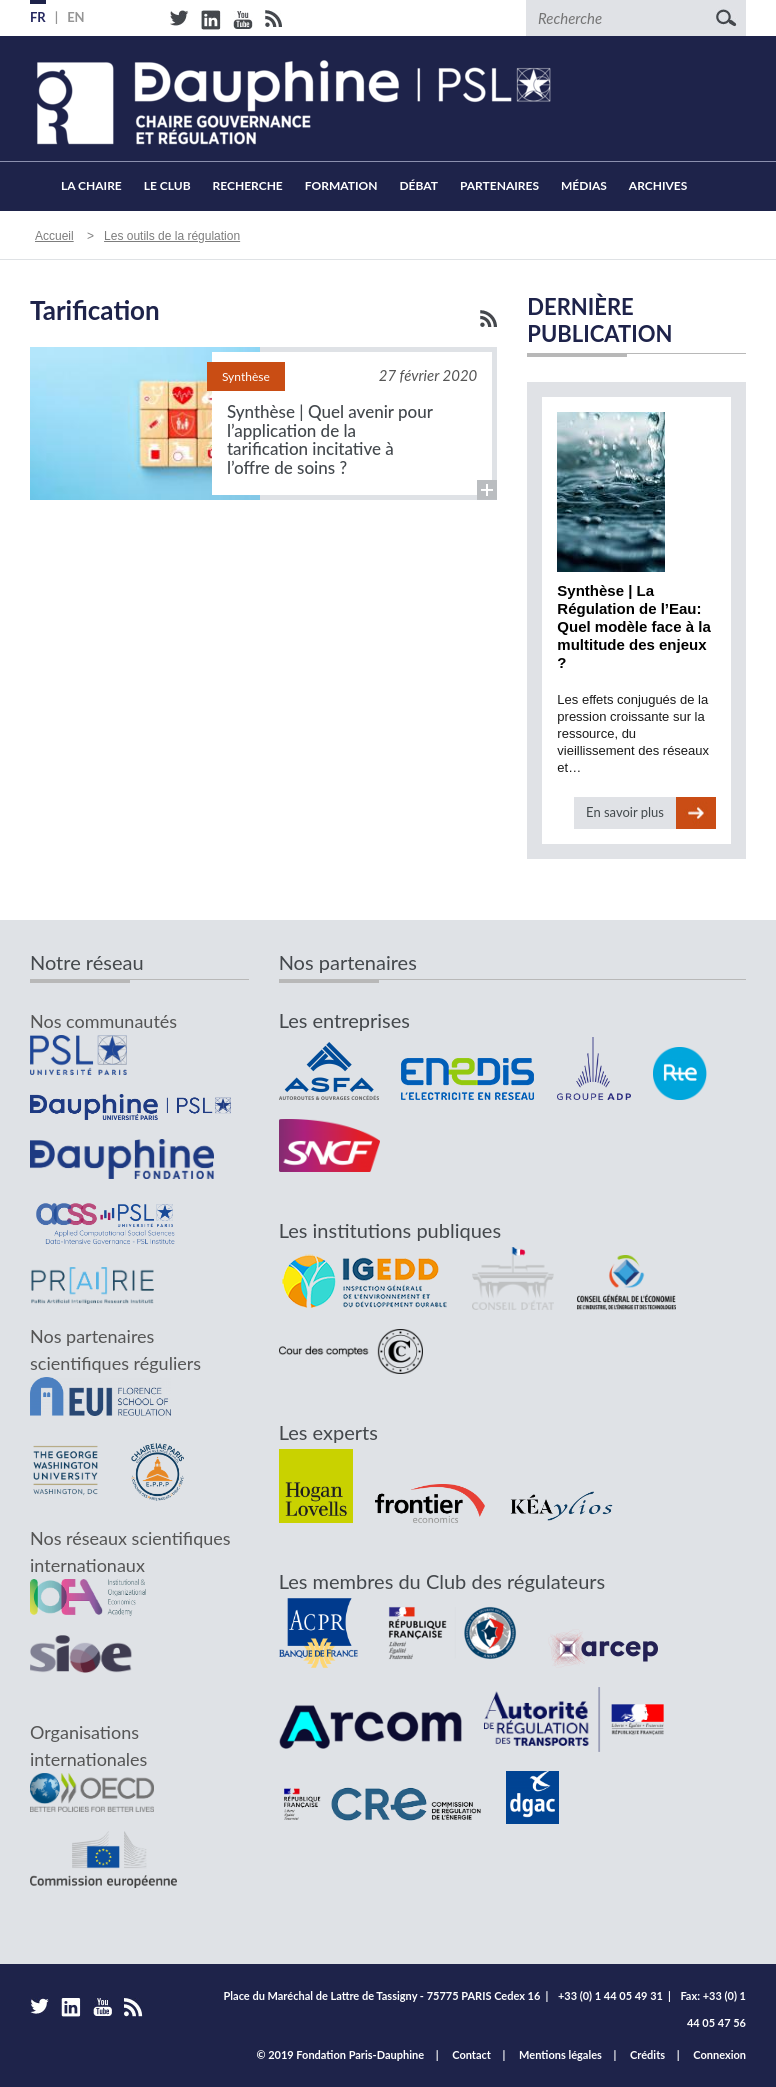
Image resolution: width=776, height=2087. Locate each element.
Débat (418, 185)
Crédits (647, 2054)
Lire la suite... (263, 423)
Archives (658, 185)
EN (76, 17)
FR (38, 17)
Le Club (167, 185)
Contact (471, 2054)
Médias (584, 185)
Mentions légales (560, 2054)
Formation (341, 185)
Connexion (719, 2054)
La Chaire (91, 185)
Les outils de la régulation (172, 236)
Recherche (248, 185)
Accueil (39, 186)
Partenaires (499, 185)
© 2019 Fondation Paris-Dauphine (340, 2054)
